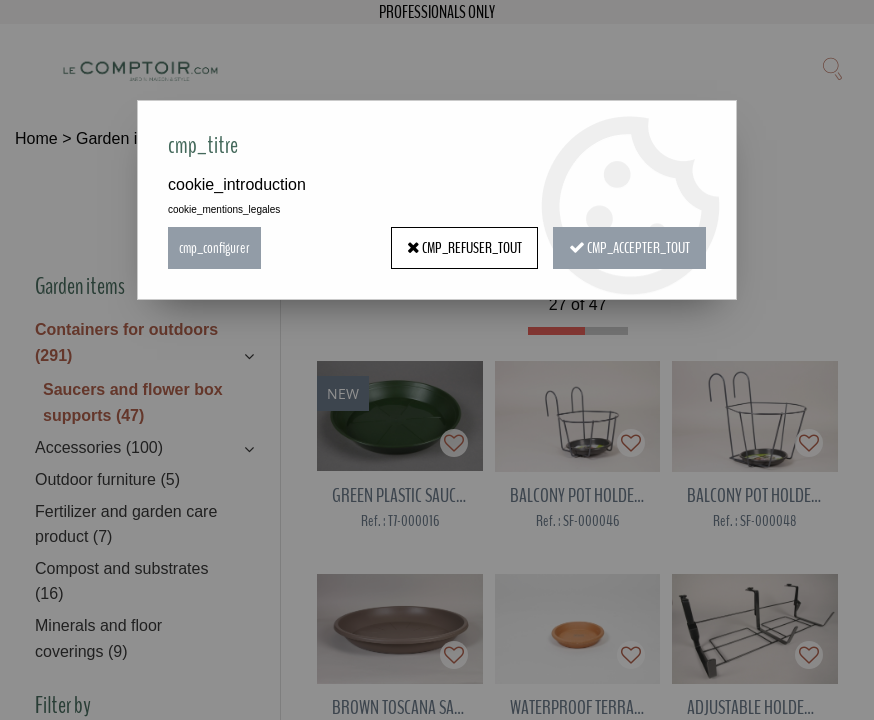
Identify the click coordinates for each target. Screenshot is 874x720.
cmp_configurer (214, 248)
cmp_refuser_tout (464, 248)
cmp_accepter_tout (629, 248)
